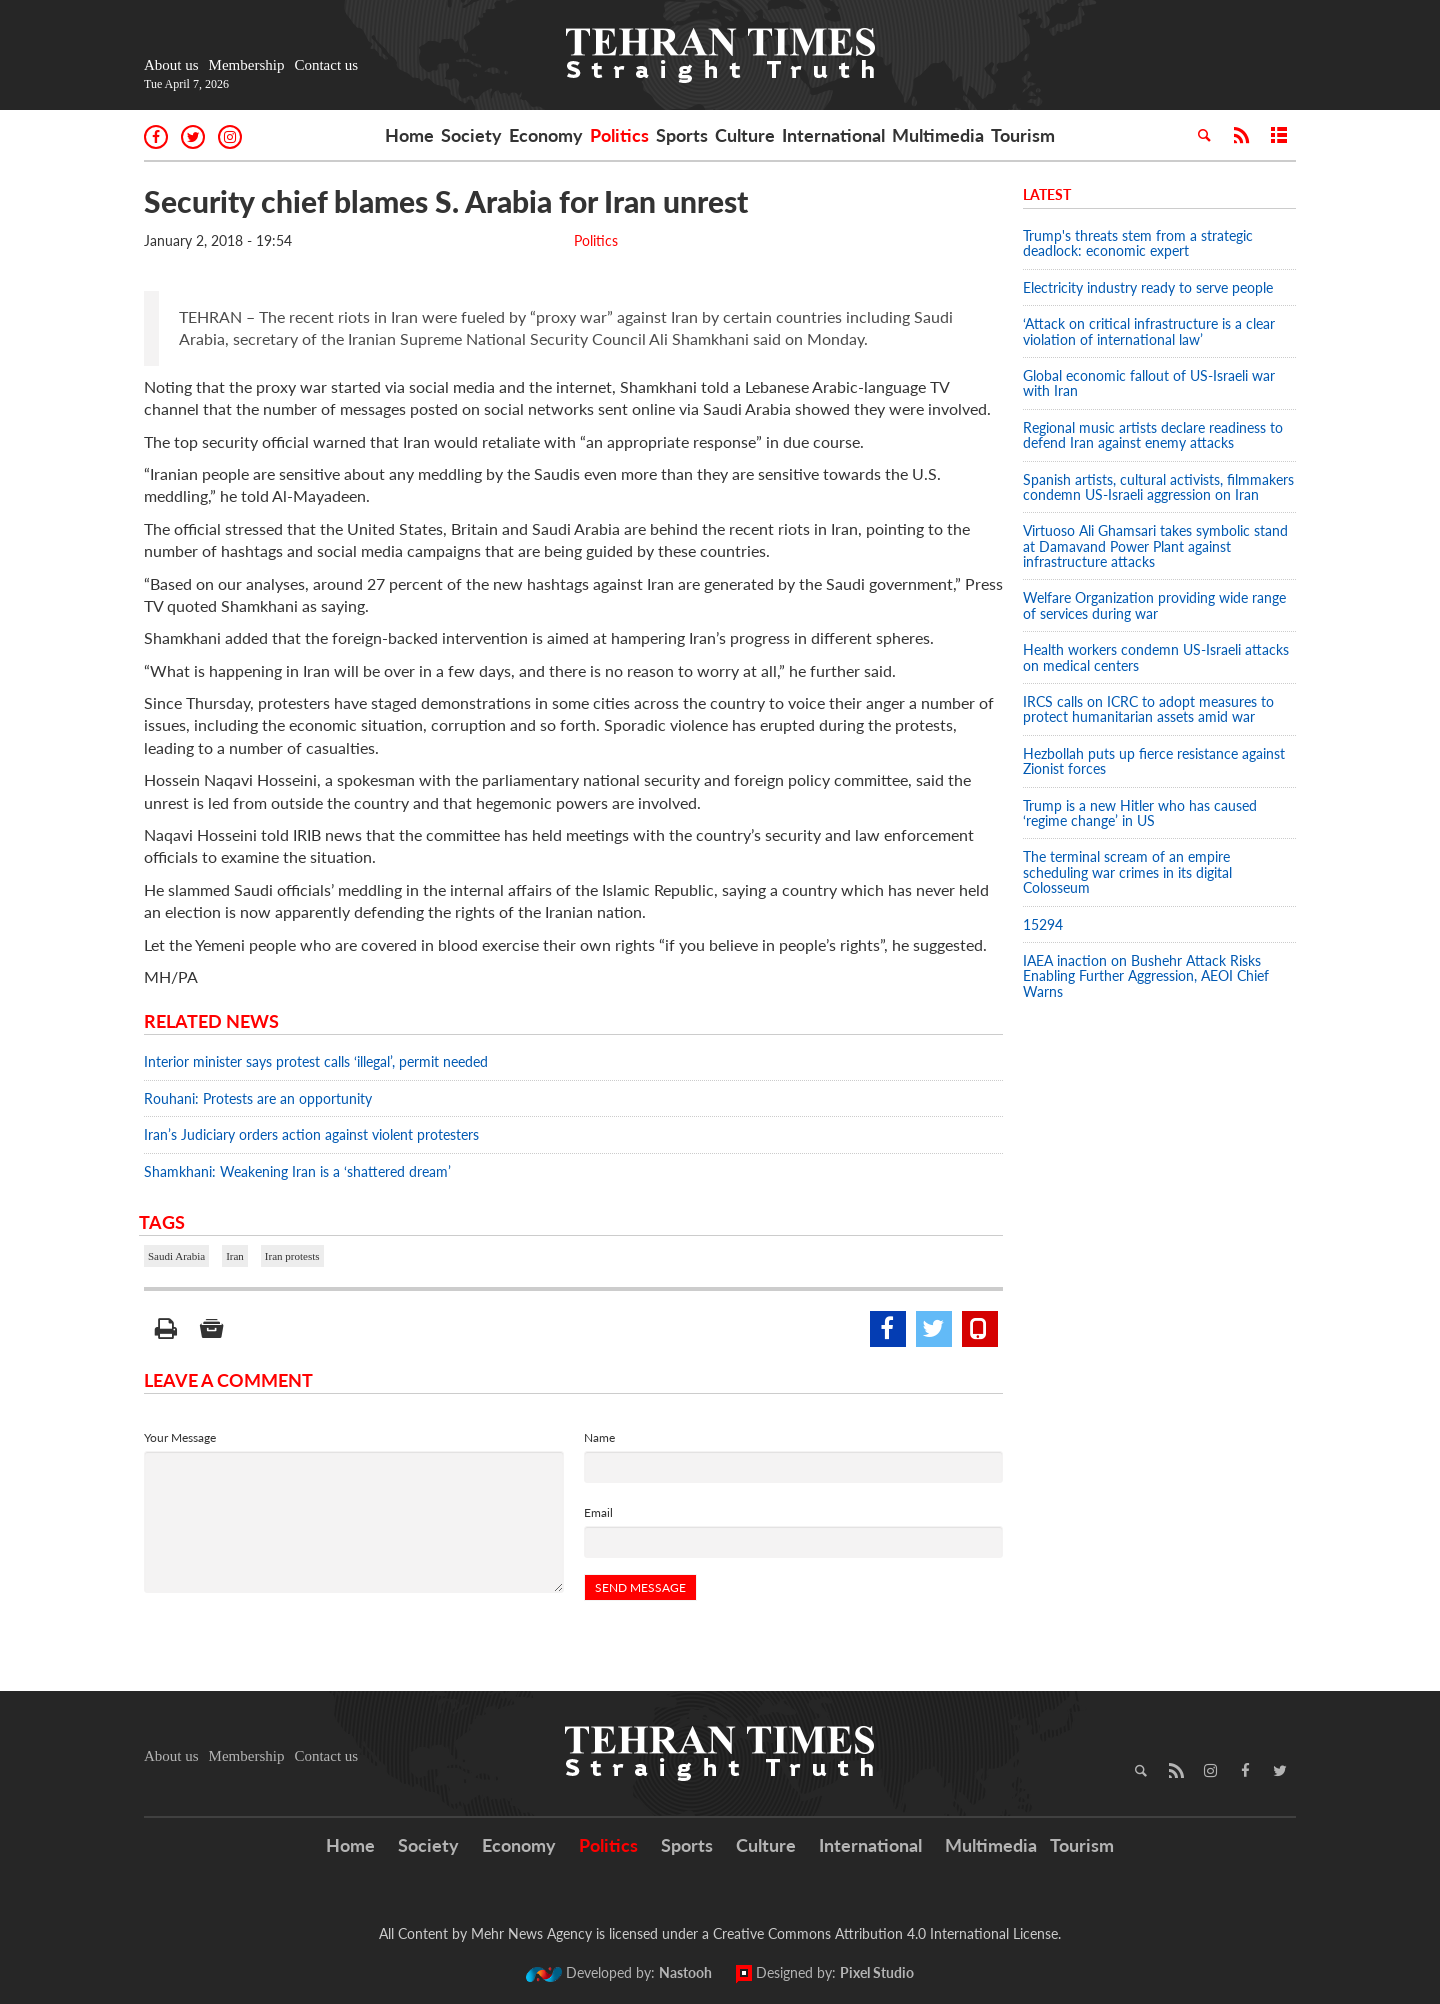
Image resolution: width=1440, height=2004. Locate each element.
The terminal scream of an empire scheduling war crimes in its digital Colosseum (1127, 872)
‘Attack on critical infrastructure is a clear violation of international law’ (1149, 331)
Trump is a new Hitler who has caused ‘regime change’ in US (1140, 813)
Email (598, 1512)
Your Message (180, 1437)
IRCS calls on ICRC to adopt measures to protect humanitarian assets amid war (1148, 709)
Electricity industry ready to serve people (1148, 287)
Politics (619, 135)
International (833, 135)
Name (599, 1437)
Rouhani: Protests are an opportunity (258, 1098)
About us (171, 65)
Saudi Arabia (176, 1256)
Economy (546, 135)
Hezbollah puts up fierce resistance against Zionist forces (1154, 761)
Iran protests (292, 1256)
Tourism (1023, 135)
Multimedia (938, 135)
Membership (247, 65)
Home (409, 135)
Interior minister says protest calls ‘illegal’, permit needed (316, 1061)
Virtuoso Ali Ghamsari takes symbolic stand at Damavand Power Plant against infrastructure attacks (1155, 546)
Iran (235, 1256)
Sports (682, 135)
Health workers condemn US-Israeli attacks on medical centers (1156, 657)
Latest (1047, 194)
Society (471, 135)
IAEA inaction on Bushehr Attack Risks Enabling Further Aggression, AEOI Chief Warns (1146, 976)
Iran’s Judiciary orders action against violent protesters (311, 1134)
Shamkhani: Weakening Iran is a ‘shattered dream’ (297, 1171)
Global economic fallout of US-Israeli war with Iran (1149, 383)
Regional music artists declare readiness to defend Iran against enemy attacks (1153, 435)
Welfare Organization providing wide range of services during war (1154, 605)
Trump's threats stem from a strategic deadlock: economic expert (1138, 243)
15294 (1043, 924)
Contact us (326, 65)
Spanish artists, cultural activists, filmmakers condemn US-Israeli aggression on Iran (1158, 487)
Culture (745, 135)
